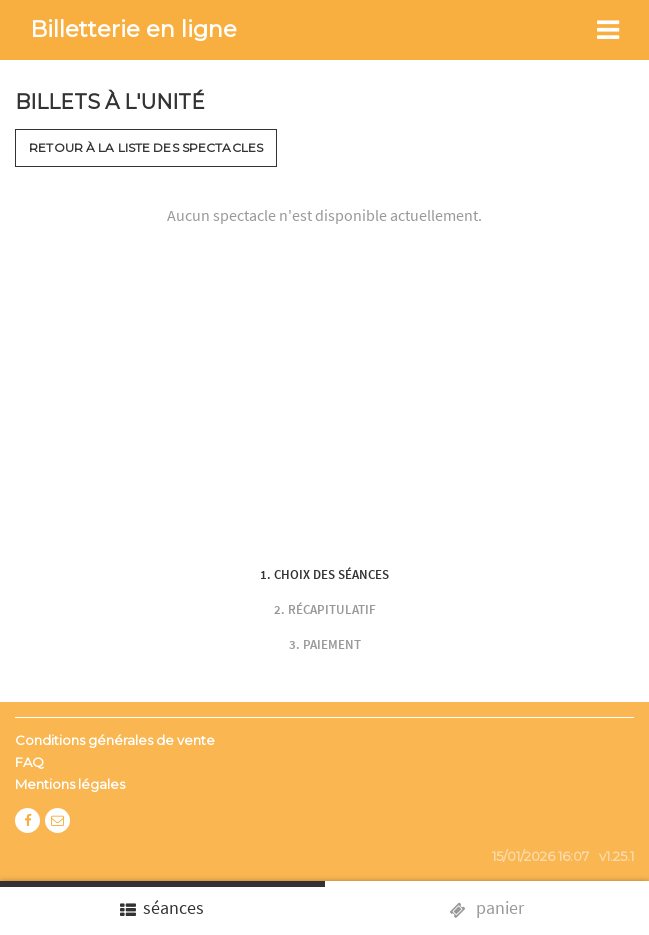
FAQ (29, 762)
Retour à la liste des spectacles (146, 147)
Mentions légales (70, 784)
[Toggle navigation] (608, 30)
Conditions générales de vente (115, 740)
